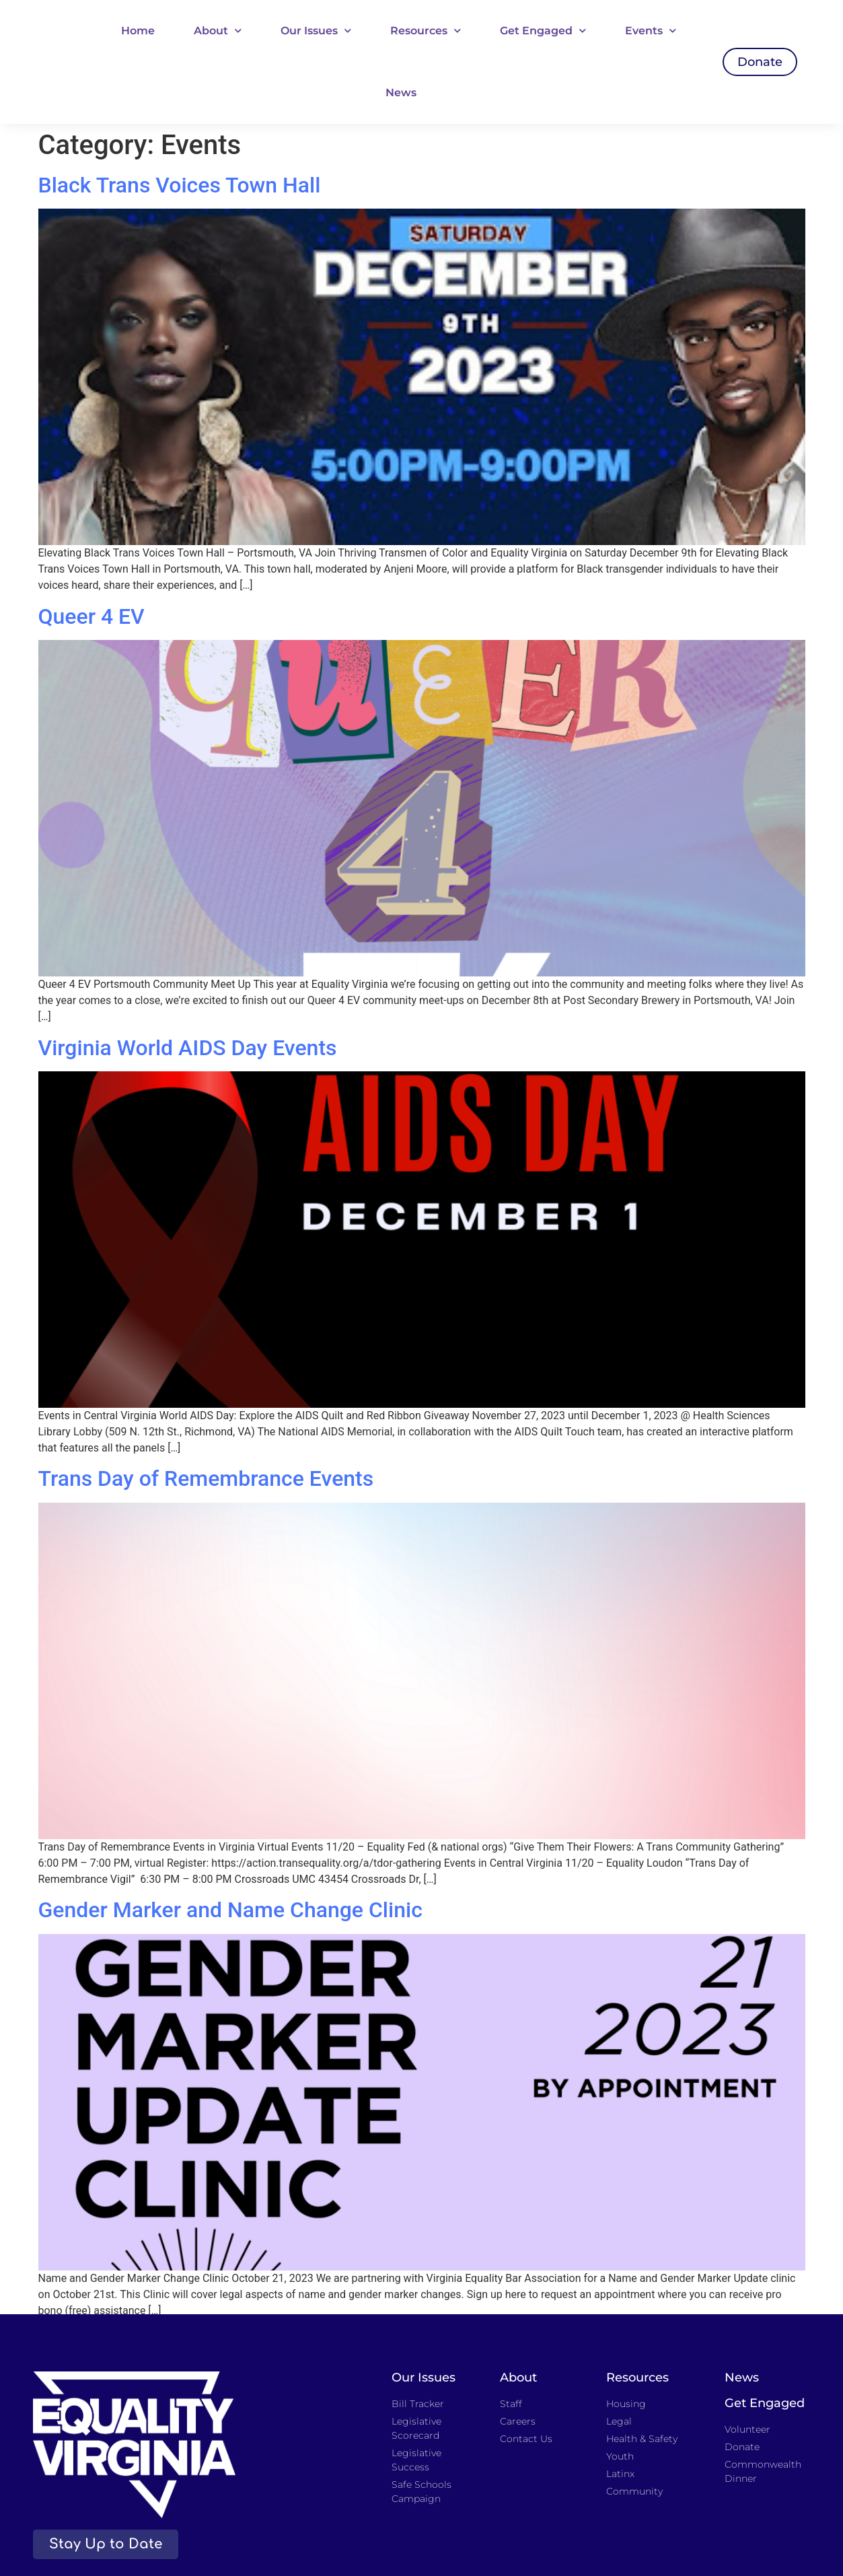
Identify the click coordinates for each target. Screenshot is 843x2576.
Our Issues (316, 30)
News (401, 92)
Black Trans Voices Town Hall (179, 185)
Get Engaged (543, 30)
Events (650, 30)
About (218, 30)
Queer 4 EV (91, 616)
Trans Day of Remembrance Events (206, 1478)
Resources (425, 30)
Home (138, 30)
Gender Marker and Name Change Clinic (230, 1910)
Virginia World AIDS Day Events (187, 1048)
